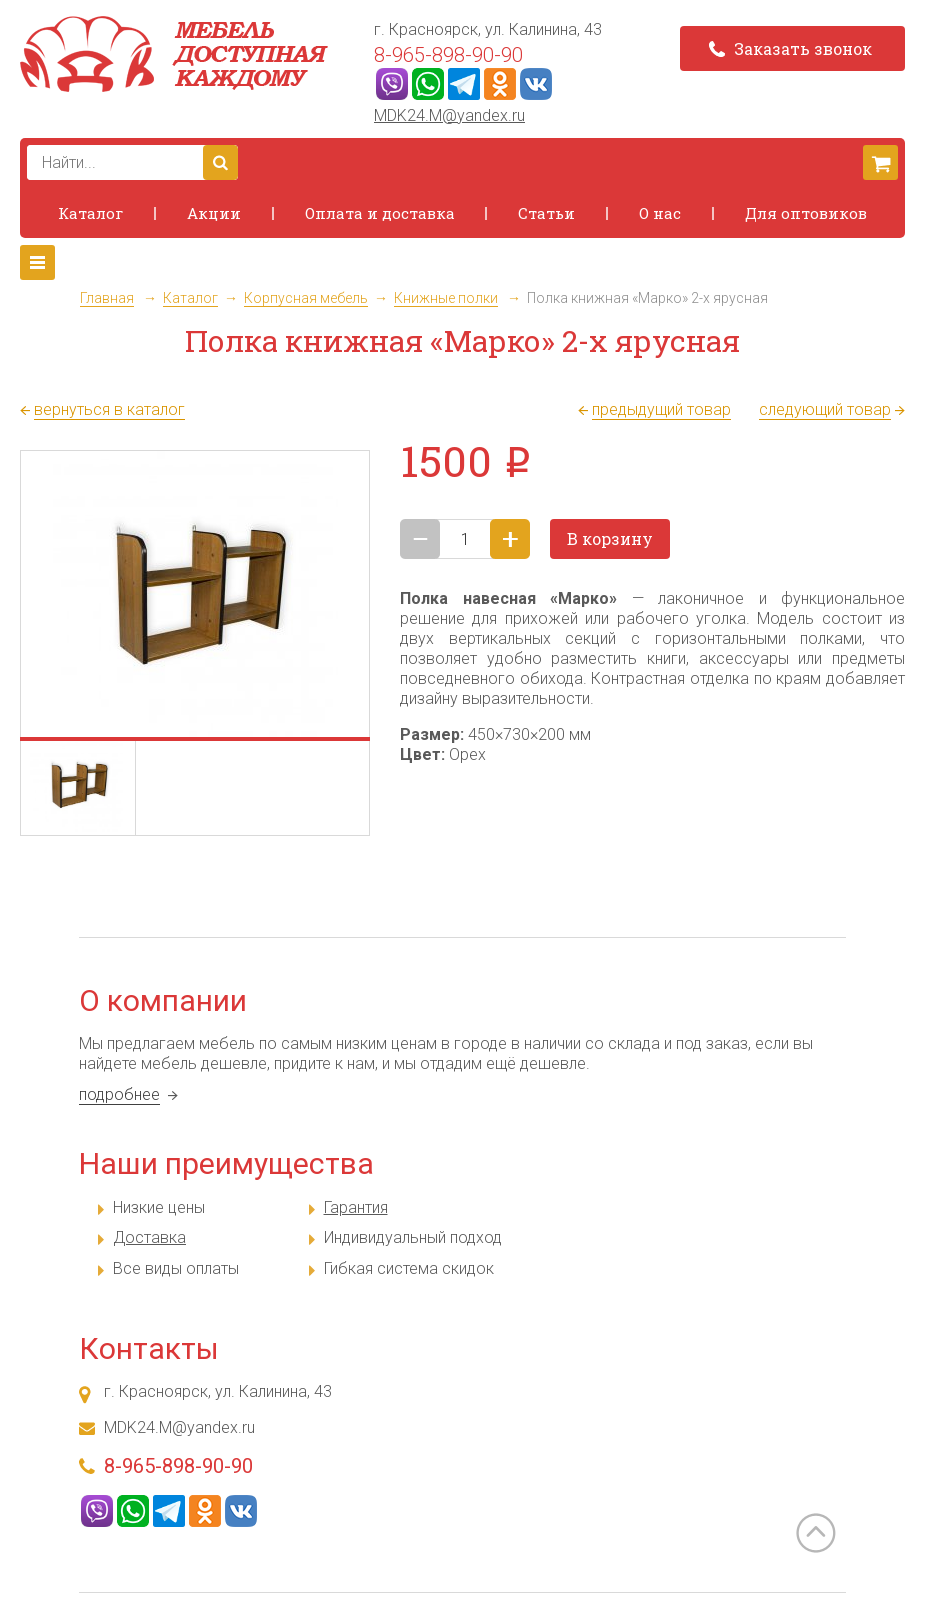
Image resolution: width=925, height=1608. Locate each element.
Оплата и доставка (380, 213)
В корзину (610, 538)
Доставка (149, 1237)
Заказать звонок (790, 48)
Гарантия (356, 1207)
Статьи (546, 213)
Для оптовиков (806, 213)
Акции (214, 213)
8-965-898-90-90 (448, 55)
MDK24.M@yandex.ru (449, 115)
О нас (660, 213)
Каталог (90, 213)
